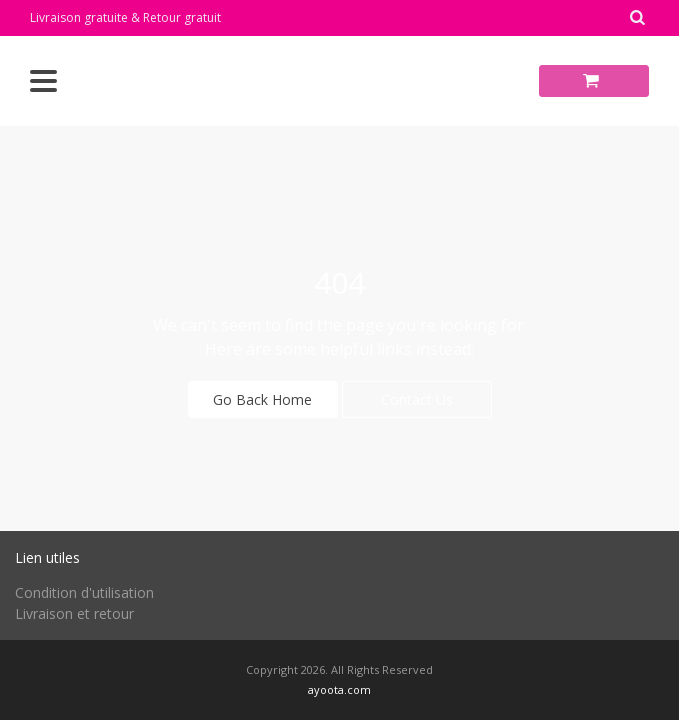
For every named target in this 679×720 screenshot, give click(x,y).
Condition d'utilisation (84, 592)
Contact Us (417, 399)
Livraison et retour (74, 613)
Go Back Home (262, 399)
